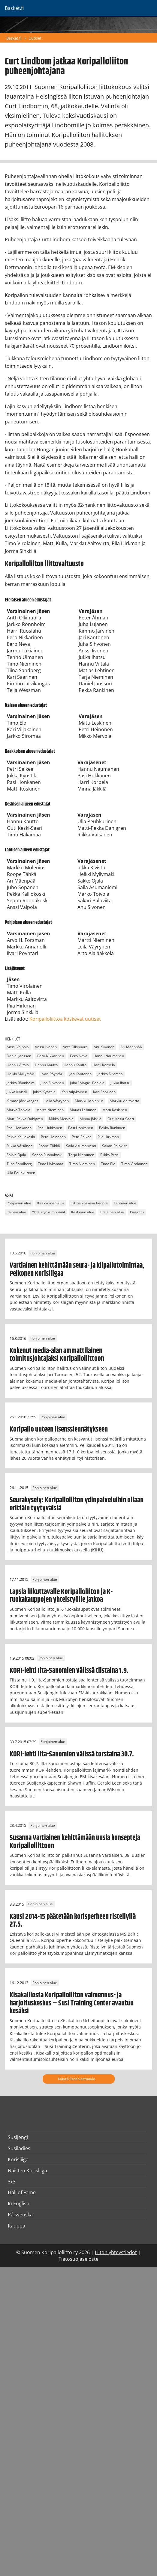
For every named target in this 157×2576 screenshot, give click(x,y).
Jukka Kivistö (17, 1092)
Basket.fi (14, 38)
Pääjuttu (137, 1212)
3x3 (12, 2181)
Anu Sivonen (104, 1047)
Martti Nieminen (50, 1110)
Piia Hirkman (108, 1137)
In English (18, 2203)
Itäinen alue (16, 1212)
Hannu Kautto (46, 1065)
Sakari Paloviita (115, 1146)
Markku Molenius (89, 1101)
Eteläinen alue (112, 1212)
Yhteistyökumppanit (48, 1212)
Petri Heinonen (53, 1137)
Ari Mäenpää (131, 1047)
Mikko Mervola (61, 1119)
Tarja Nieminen (81, 1155)
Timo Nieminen (82, 1164)
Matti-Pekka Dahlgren (25, 1119)
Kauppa (16, 2225)
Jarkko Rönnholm (21, 1083)
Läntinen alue (125, 1203)
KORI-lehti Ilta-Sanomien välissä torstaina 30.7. (72, 1754)
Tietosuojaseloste (78, 2259)
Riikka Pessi (109, 1155)
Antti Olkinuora (75, 1047)
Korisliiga (18, 2159)
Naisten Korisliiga (27, 2170)
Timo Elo (108, 1164)
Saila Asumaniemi (81, 1146)
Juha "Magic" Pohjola (87, 1083)
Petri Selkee (82, 1137)
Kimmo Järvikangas (22, 1101)
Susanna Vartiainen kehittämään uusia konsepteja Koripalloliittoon (75, 1842)
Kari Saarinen (104, 1092)
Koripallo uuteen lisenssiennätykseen (59, 1429)
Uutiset (35, 38)
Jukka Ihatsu (120, 1083)
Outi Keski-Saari (120, 1119)
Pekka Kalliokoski (21, 1137)
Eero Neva (78, 1056)
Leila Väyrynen (56, 1101)
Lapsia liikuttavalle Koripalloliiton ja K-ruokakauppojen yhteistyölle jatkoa (61, 1595)
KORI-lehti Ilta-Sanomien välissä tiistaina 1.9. (69, 1670)
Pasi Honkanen (19, 1128)
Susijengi (18, 2137)
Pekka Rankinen (112, 1128)
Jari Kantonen (80, 1074)
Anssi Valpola (18, 1047)
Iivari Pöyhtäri (52, 1074)
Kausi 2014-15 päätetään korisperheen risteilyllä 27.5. (73, 1920)
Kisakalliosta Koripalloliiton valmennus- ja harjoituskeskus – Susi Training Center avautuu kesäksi (72, 2003)
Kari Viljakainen (74, 1092)
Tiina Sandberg (19, 1164)
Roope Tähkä (49, 1146)
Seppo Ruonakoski (47, 1155)
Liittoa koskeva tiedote (89, 1203)
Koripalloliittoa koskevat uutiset (65, 1019)
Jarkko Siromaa (110, 1074)
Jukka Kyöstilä (44, 1092)
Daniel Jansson (19, 1056)
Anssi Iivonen (46, 1047)
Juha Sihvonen (52, 1083)
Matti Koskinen (114, 1110)
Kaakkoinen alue (51, 1203)
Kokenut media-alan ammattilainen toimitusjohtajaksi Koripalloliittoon (57, 1355)
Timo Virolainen (134, 1164)
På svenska (20, 2214)
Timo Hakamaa (50, 1164)
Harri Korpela (103, 1065)
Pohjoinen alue (19, 1203)
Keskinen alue (82, 1212)
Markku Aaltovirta (124, 1101)
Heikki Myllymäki (21, 1074)
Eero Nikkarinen (50, 1056)
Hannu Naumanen (108, 1056)
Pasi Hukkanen (50, 1128)
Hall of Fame (22, 2192)
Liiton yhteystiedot (116, 2252)
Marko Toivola (18, 1110)
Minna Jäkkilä (90, 1119)
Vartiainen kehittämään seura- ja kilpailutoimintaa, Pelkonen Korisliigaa (77, 1269)
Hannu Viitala (18, 1065)
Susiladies (19, 2148)
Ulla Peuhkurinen (21, 1173)
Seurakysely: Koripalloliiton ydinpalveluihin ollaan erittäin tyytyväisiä (76, 1504)
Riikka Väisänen (19, 1146)
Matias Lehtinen (83, 1110)
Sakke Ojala (16, 1155)
